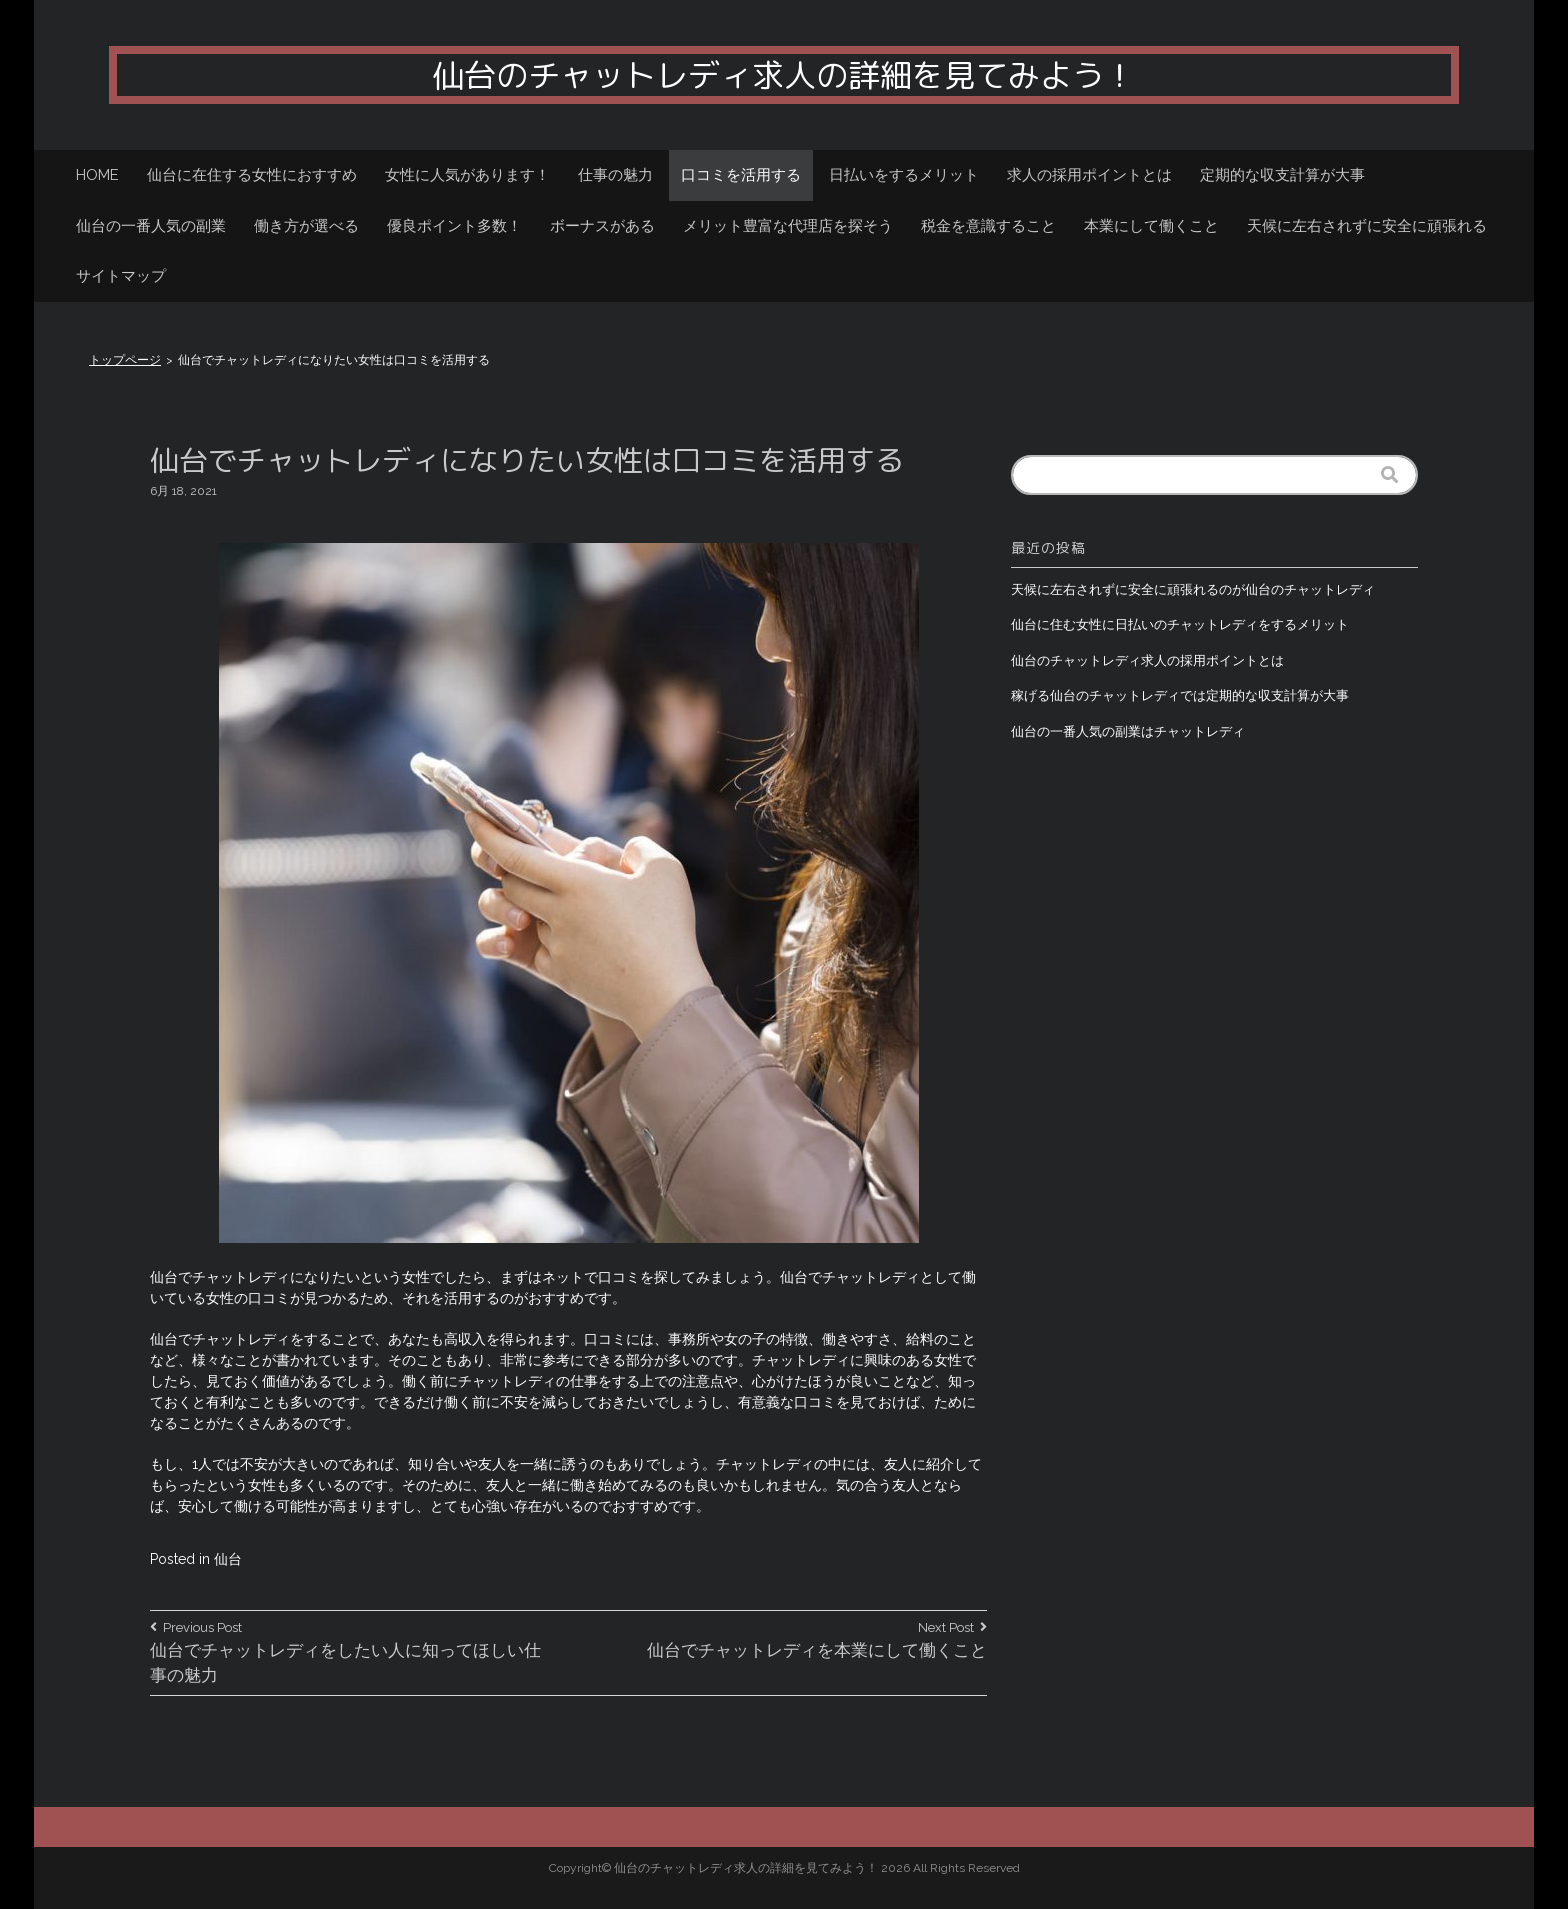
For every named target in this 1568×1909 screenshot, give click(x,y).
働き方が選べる (306, 226)
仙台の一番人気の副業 (151, 226)
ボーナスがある (602, 226)
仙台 (228, 1559)
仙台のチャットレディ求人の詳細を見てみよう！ (784, 75)
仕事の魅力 (615, 175)
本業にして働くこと (1151, 226)
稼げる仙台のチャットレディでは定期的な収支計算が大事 (1180, 695)
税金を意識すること (988, 226)
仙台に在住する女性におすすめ (252, 175)
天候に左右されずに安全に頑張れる (1367, 226)
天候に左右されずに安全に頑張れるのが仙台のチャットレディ (1193, 589)
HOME (97, 175)
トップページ (125, 360)
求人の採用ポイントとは (1089, 175)
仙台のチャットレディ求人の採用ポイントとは (1147, 660)
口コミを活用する (741, 175)
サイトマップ (121, 276)
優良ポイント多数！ (454, 226)
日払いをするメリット (904, 175)
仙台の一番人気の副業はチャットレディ (1128, 731)
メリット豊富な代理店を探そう (788, 226)
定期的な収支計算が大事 (1282, 175)
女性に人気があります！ (467, 175)
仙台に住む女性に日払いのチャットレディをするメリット (1180, 624)
